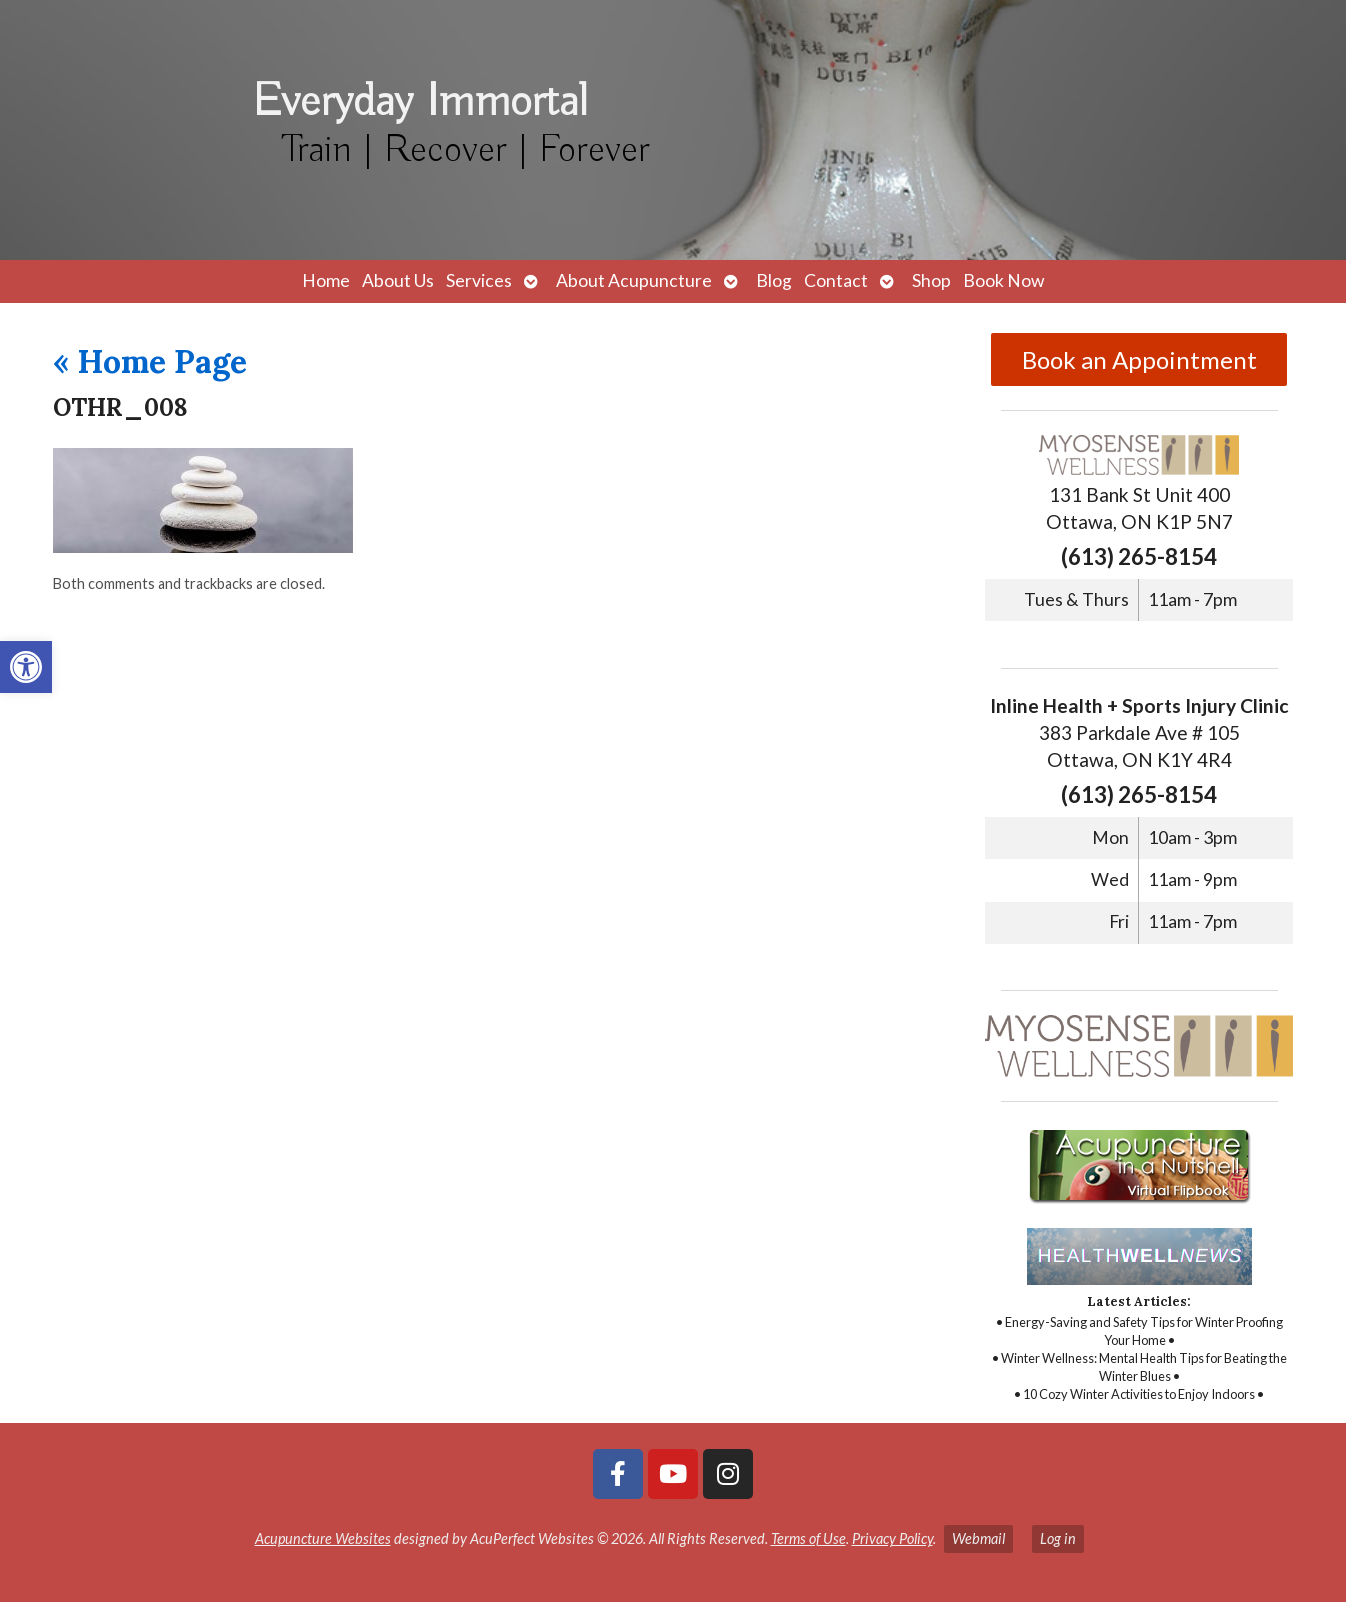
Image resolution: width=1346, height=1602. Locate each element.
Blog (774, 280)
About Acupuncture (634, 280)
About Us (398, 280)
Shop (931, 280)
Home (326, 280)
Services (479, 280)
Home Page (150, 361)
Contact (836, 280)
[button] (26, 667)
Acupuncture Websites (323, 1538)
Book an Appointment (1139, 359)
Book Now (1003, 280)
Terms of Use (808, 1538)
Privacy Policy (892, 1538)
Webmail (978, 1538)
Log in (1058, 1538)
